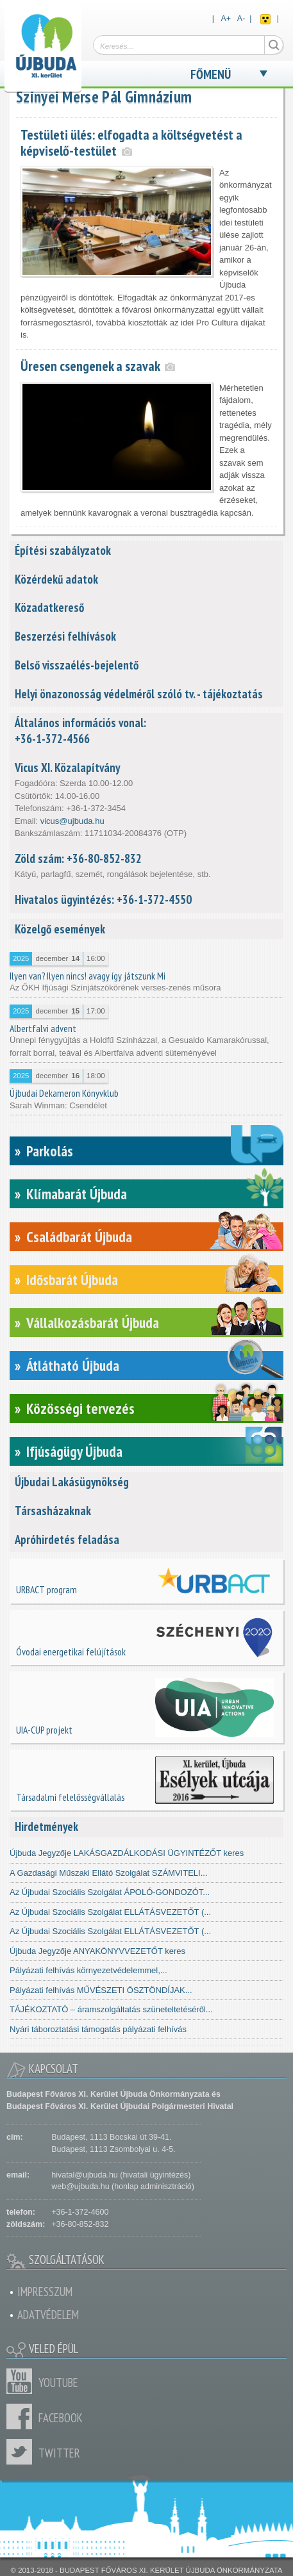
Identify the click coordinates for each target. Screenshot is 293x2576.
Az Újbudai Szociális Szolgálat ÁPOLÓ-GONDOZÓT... (110, 1892)
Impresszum (44, 2291)
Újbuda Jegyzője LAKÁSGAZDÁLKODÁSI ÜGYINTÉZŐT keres (127, 1853)
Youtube (22, 2381)
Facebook (22, 2416)
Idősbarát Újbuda (72, 1279)
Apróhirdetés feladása (67, 1539)
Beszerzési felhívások (65, 636)
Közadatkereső (49, 607)
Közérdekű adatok (56, 579)
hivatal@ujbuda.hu (84, 2174)
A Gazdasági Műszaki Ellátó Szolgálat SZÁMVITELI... (109, 1873)
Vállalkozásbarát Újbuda (92, 1322)
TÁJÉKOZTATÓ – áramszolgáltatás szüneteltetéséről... (111, 2009)
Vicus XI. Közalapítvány (67, 767)
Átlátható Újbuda (72, 1365)
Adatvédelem (48, 2314)
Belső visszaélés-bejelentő (76, 665)
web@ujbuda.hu (80, 2186)
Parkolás (49, 1151)
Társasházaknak (53, 1510)
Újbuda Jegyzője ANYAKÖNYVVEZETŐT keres (97, 1951)
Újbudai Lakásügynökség (72, 1481)
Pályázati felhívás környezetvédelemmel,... (88, 1970)
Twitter (22, 2452)
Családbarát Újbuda (79, 1236)
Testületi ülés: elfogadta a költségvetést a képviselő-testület (131, 143)
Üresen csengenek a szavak (90, 366)
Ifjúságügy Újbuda (74, 1451)
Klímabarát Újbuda (76, 1194)
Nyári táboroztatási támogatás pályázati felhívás (98, 2029)
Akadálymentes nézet (265, 19)
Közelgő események (60, 929)
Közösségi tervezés (80, 1408)
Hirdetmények (46, 1826)
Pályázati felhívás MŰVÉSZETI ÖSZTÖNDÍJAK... (101, 1990)
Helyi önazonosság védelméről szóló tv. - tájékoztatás (139, 693)
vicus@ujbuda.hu (72, 821)
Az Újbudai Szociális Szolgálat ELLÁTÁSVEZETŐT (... (110, 1912)
